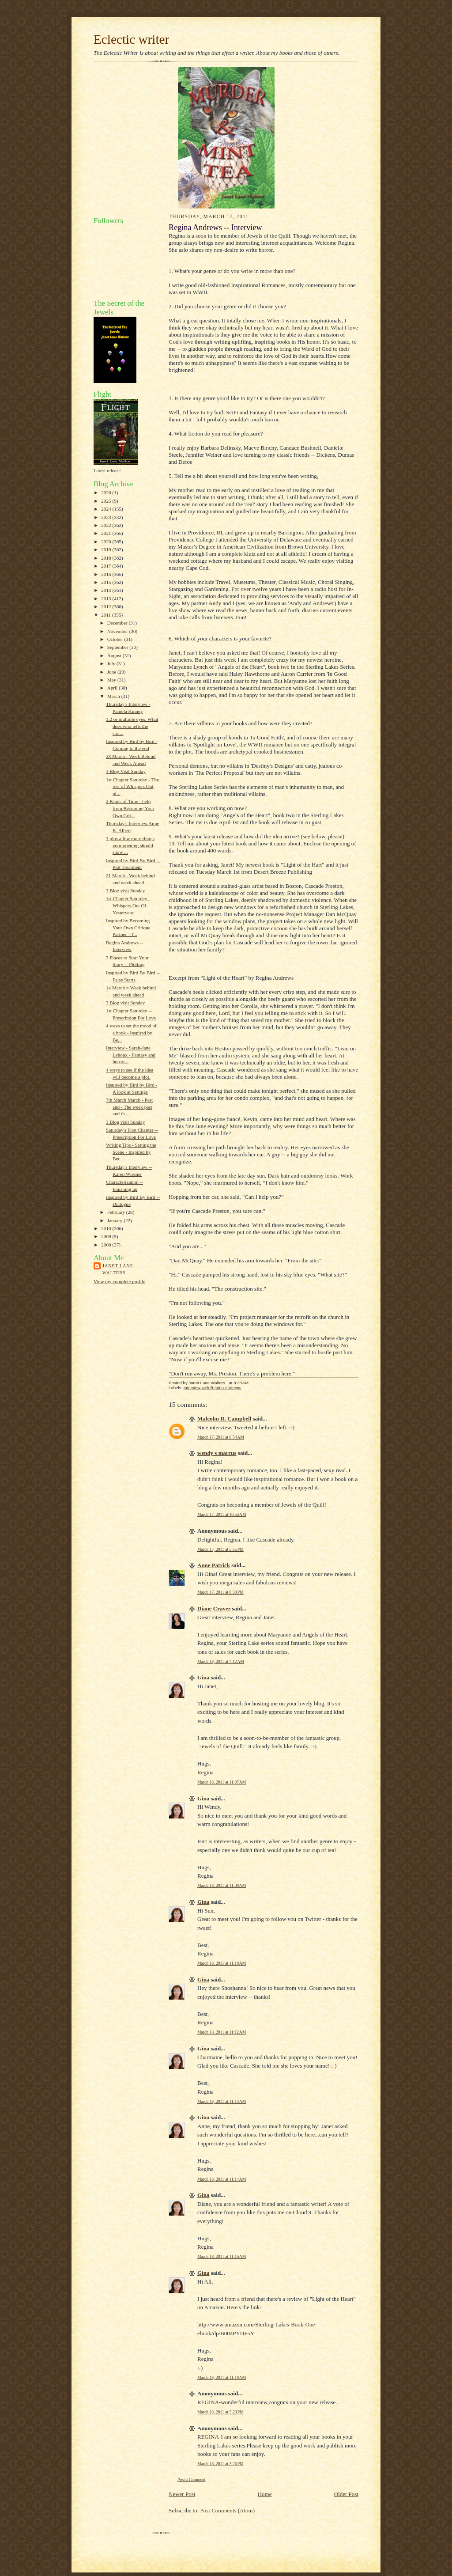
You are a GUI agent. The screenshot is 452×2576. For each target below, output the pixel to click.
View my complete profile (119, 1281)
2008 (106, 1244)
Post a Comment (191, 2479)
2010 (106, 1228)
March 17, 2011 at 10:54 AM (221, 1514)
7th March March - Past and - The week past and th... (129, 1106)
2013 (106, 598)
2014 (106, 590)
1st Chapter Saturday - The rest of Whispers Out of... (132, 786)
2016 (106, 574)
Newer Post (182, 2494)
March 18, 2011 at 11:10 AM (221, 1963)
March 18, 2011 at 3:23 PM (220, 2411)
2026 (106, 492)
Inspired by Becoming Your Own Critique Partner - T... (128, 927)
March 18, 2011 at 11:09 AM (221, 1885)
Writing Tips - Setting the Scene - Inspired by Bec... (131, 1151)
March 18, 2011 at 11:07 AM (221, 1782)
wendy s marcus (217, 1453)
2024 (106, 508)
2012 (106, 606)
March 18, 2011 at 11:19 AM (221, 2377)
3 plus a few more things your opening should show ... (130, 845)
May (112, 679)
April (113, 687)
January (115, 1220)
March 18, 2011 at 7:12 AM (220, 1661)
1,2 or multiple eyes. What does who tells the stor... (132, 725)
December (118, 622)
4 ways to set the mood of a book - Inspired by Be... (131, 1032)
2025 (106, 501)
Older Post (346, 2494)
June (112, 671)
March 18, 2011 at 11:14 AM (221, 2179)
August (115, 655)
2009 (106, 1236)
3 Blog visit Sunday (125, 890)
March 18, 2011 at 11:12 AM (221, 2032)
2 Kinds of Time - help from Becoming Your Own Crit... (130, 808)
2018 (106, 558)
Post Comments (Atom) (227, 2510)
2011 (106, 614)
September (118, 647)
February (116, 1212)
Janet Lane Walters (117, 1269)
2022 (106, 525)
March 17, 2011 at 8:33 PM (220, 1592)
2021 (106, 533)
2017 (106, 565)
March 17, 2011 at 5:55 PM (220, 1549)
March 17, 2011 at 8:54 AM (220, 1437)
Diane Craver (213, 1608)
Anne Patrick (213, 1565)
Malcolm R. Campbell (224, 1418)
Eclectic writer (131, 39)
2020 (106, 541)
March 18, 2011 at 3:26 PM (220, 2463)
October (115, 639)
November (118, 631)
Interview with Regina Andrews (212, 1387)
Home (265, 2494)
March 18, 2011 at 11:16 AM (221, 2256)
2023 (106, 517)
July (112, 663)
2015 (106, 582)
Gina (203, 1677)
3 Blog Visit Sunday (126, 771)
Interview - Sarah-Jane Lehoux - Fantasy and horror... (130, 1054)
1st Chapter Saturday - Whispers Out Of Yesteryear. (128, 905)
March (114, 696)
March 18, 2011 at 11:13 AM (221, 2101)
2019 (106, 549)
